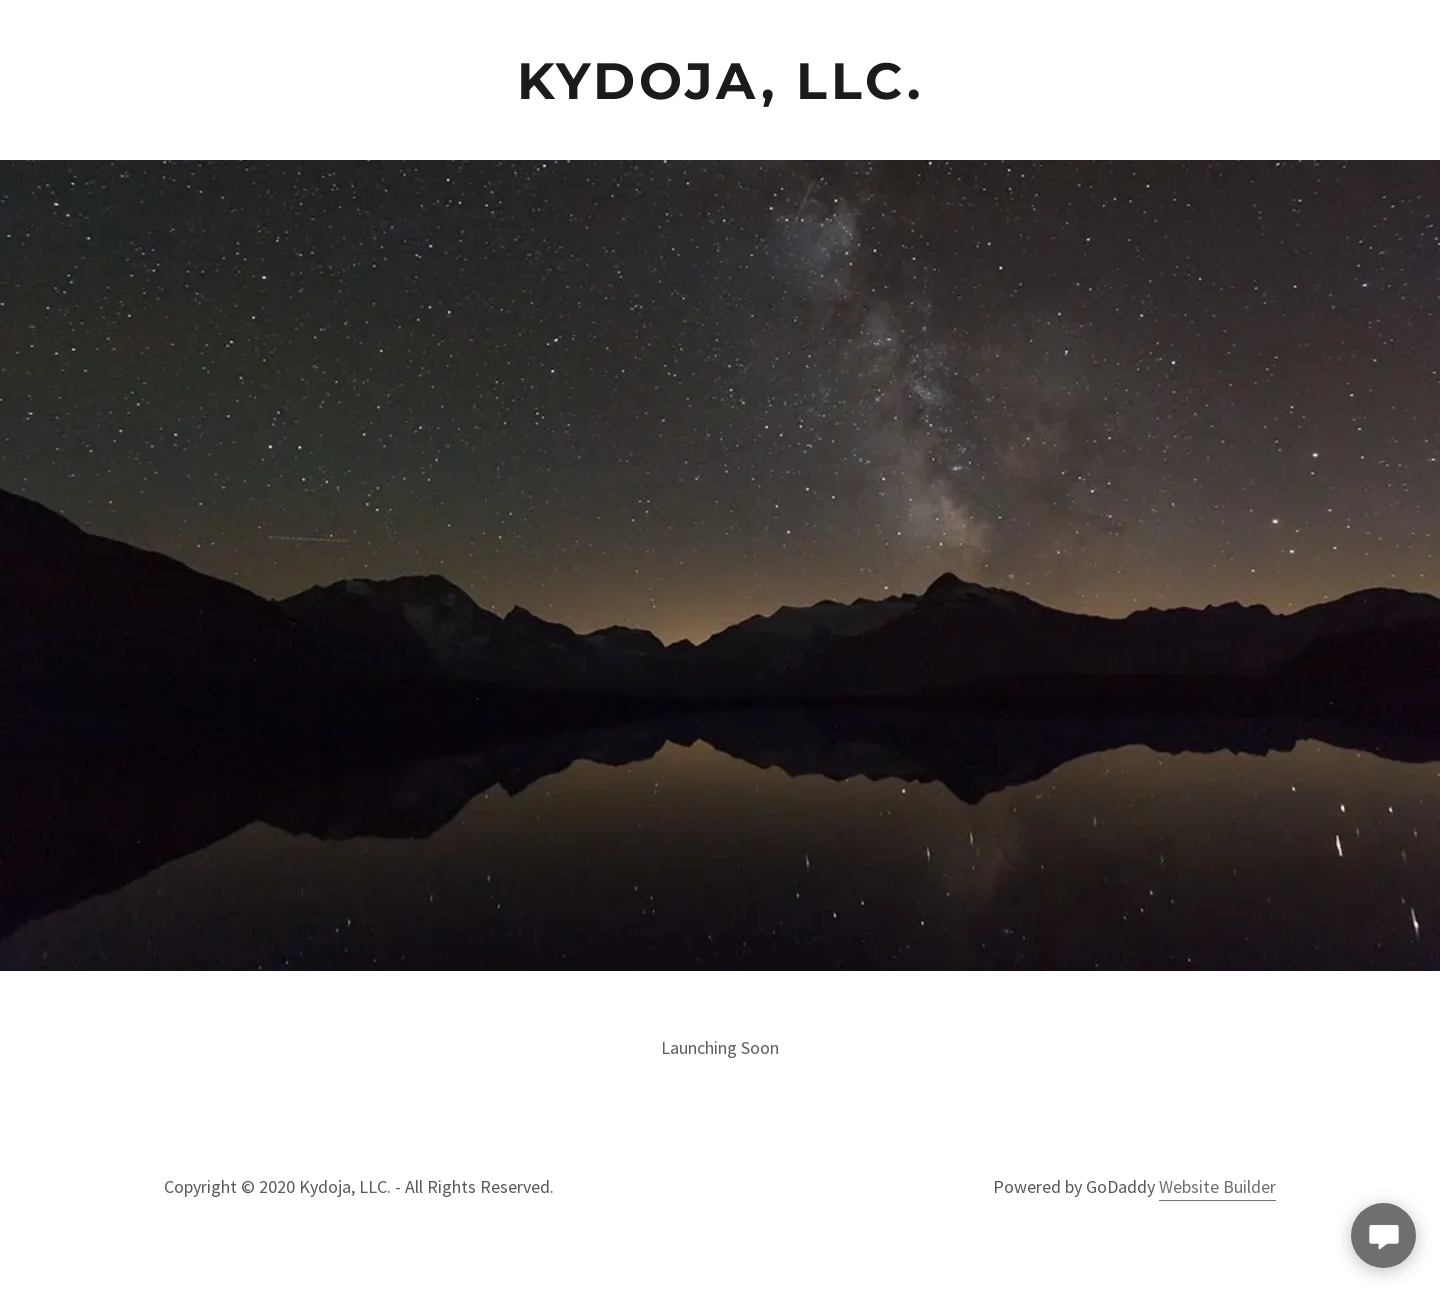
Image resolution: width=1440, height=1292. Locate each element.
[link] (720, 80)
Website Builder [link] (1217, 1186)
